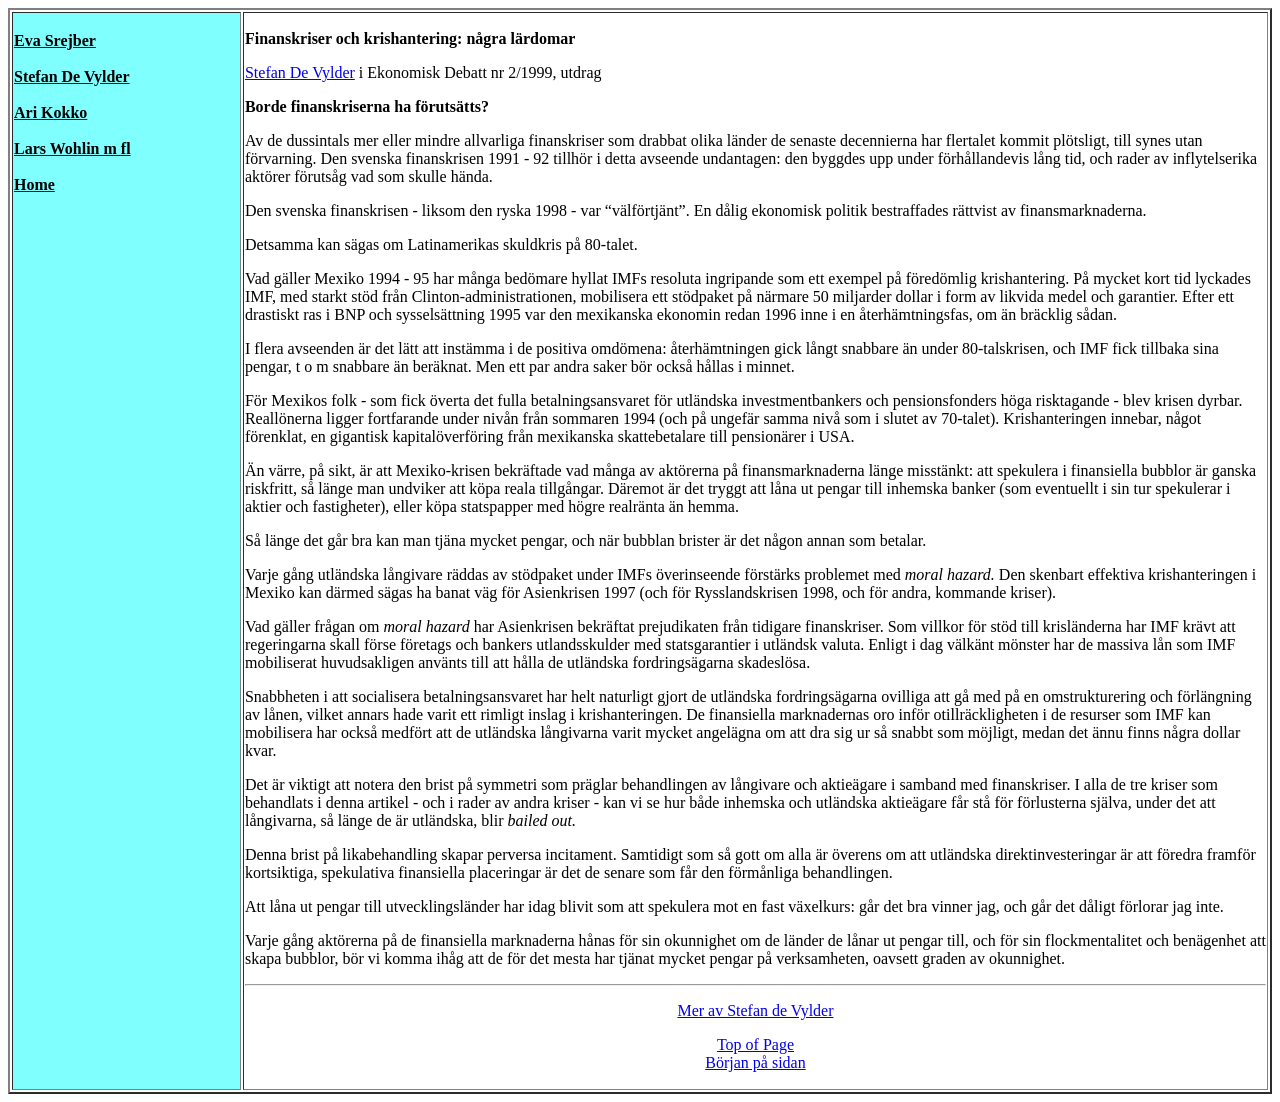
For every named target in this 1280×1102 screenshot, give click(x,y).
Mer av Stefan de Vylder (755, 1010)
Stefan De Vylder (300, 72)
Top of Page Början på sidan (755, 1053)
